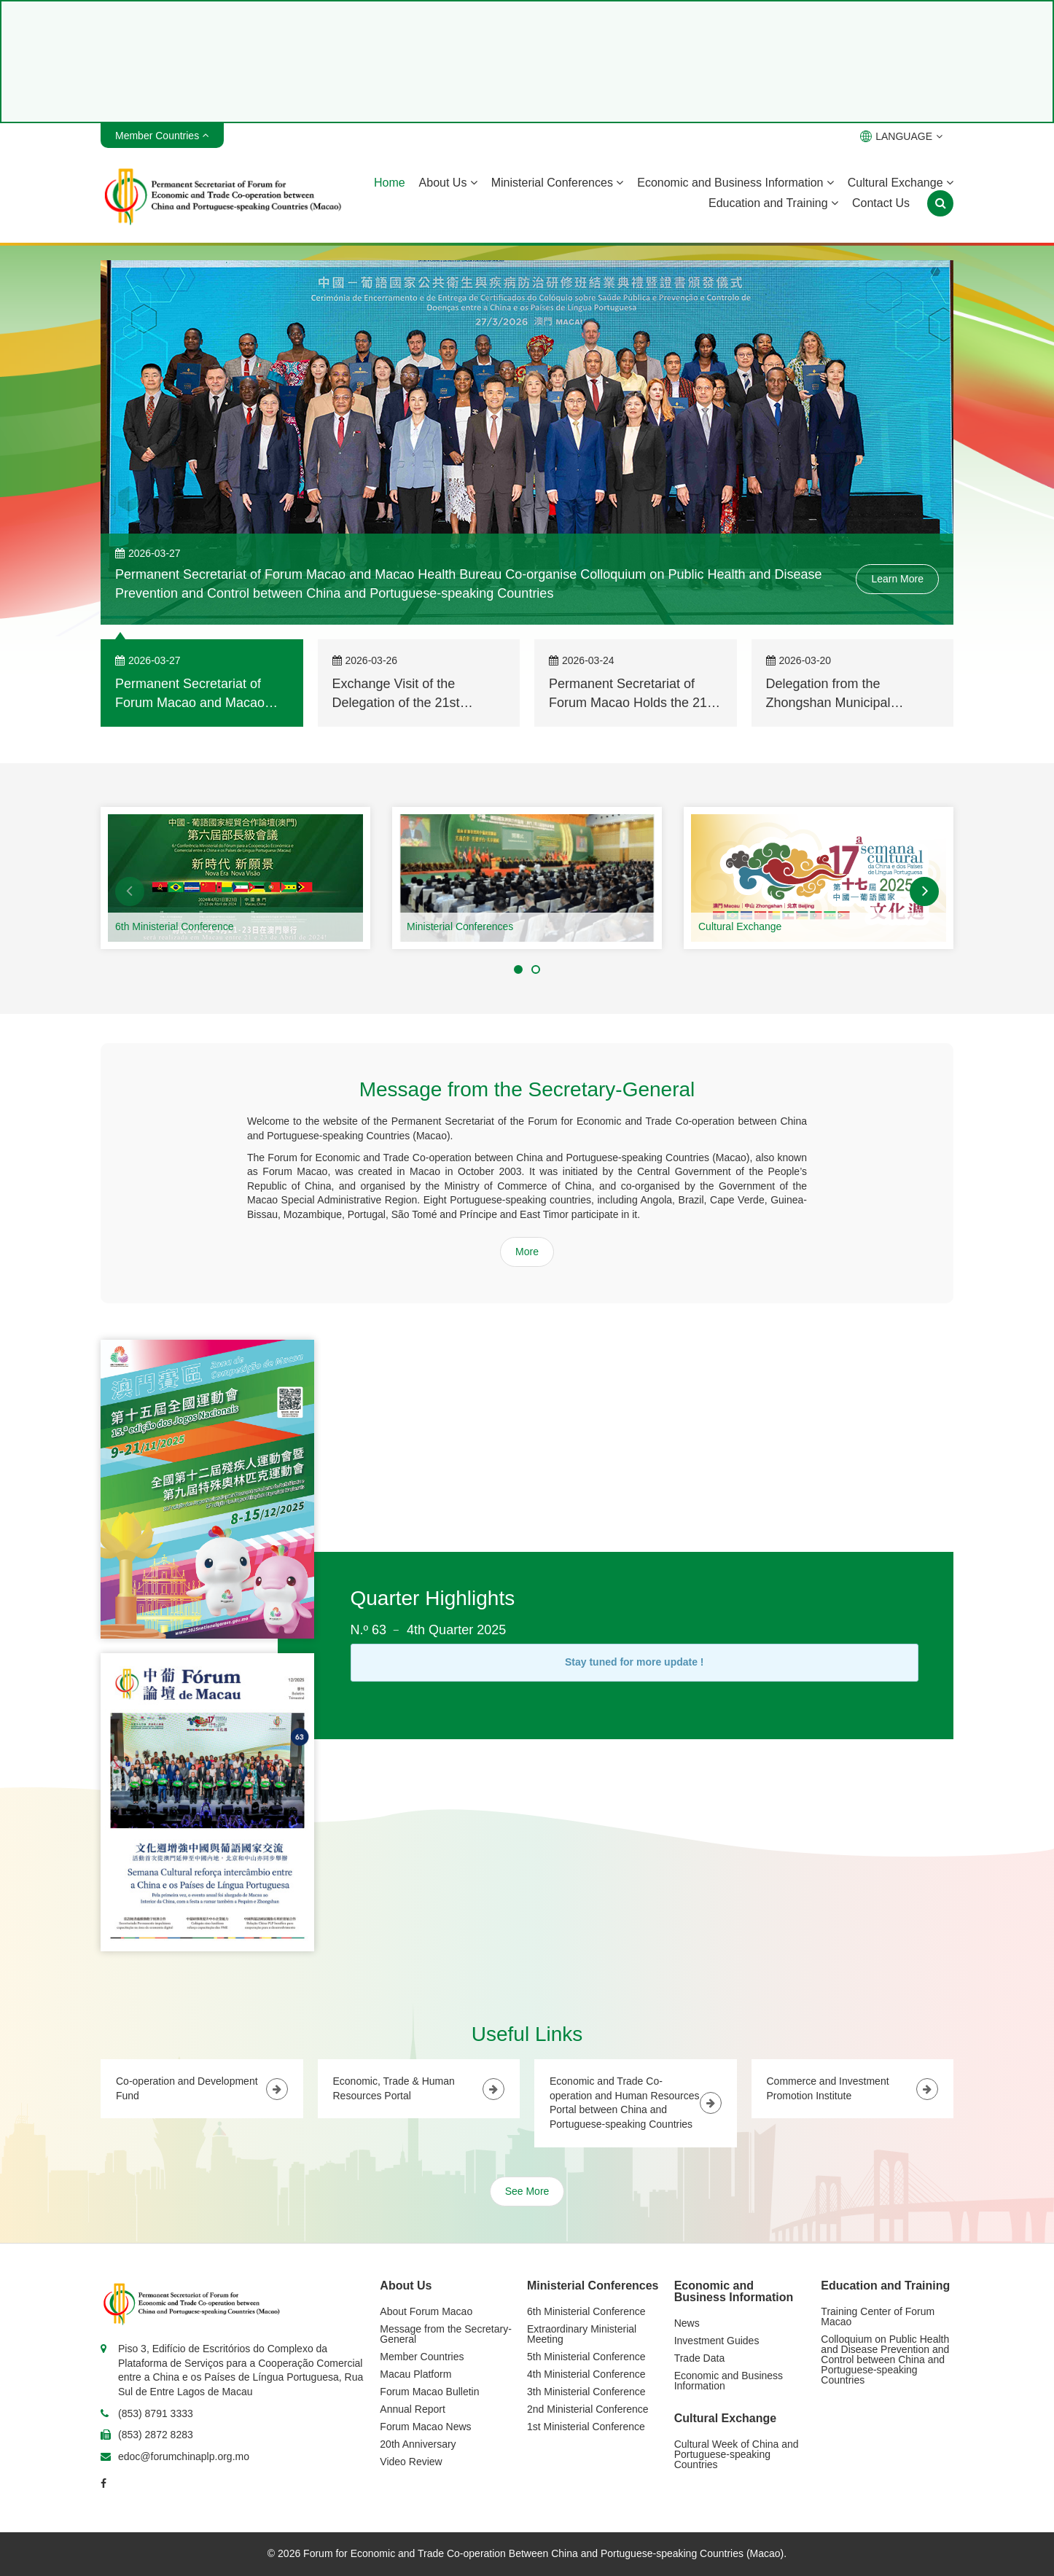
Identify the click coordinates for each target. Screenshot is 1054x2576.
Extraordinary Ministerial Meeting (581, 2334)
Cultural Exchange (900, 182)
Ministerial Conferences (557, 182)
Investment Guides (717, 2340)
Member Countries (422, 2356)
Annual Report (412, 2409)
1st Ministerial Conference (586, 2426)
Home (389, 182)
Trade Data (699, 2358)
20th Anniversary (418, 2444)
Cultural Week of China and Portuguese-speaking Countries (736, 2454)
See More (527, 2191)
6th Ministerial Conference (174, 926)
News (687, 2323)
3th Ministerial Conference (586, 2391)
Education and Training (773, 203)
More (527, 1251)
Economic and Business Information (735, 182)
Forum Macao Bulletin (429, 2391)
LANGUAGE (901, 136)
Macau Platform (415, 2374)
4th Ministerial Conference (586, 2374)
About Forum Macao (426, 2311)
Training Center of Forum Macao (877, 2316)
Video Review (411, 2461)
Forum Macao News (425, 2426)
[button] (129, 891)
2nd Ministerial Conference (588, 2409)
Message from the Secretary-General (446, 2334)
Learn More (897, 579)
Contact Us (881, 203)
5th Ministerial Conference (586, 2356)
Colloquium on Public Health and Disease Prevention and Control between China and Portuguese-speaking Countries (885, 2359)
